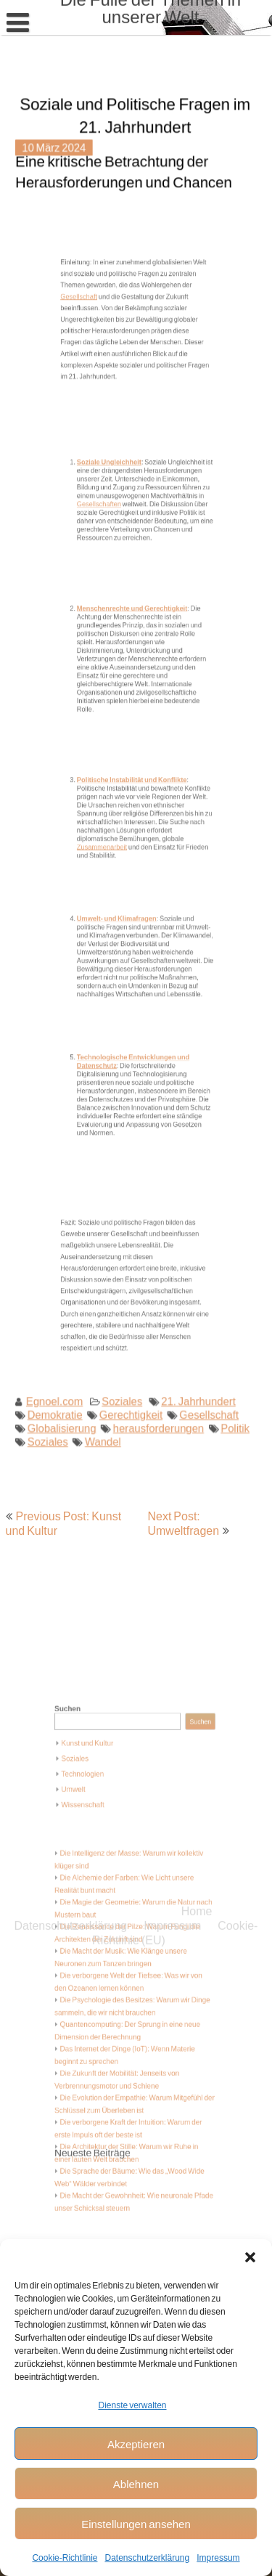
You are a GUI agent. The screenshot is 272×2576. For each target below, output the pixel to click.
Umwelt (91, 1839)
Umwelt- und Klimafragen (125, 918)
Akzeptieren (136, 2443)
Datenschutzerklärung (146, 2557)
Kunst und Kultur (101, 1806)
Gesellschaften (113, 520)
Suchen (87, 1782)
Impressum (218, 2557)
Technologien (98, 1828)
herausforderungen (156, 1381)
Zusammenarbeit (115, 833)
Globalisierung (67, 1381)
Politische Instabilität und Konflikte (135, 788)
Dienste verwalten (132, 2405)
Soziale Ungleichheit (120, 493)
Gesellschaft (98, 335)
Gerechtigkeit (131, 1368)
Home (197, 1210)
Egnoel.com (59, 1356)
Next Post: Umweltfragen (183, 1523)
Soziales (122, 1356)
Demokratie (60, 1368)
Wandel (104, 1394)
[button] (250, 2257)
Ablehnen (136, 2483)
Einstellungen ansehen (136, 2523)
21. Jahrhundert (193, 1356)
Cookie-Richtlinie (64, 2557)
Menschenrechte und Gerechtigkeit (135, 632)
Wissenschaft (98, 1850)
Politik (227, 1381)
